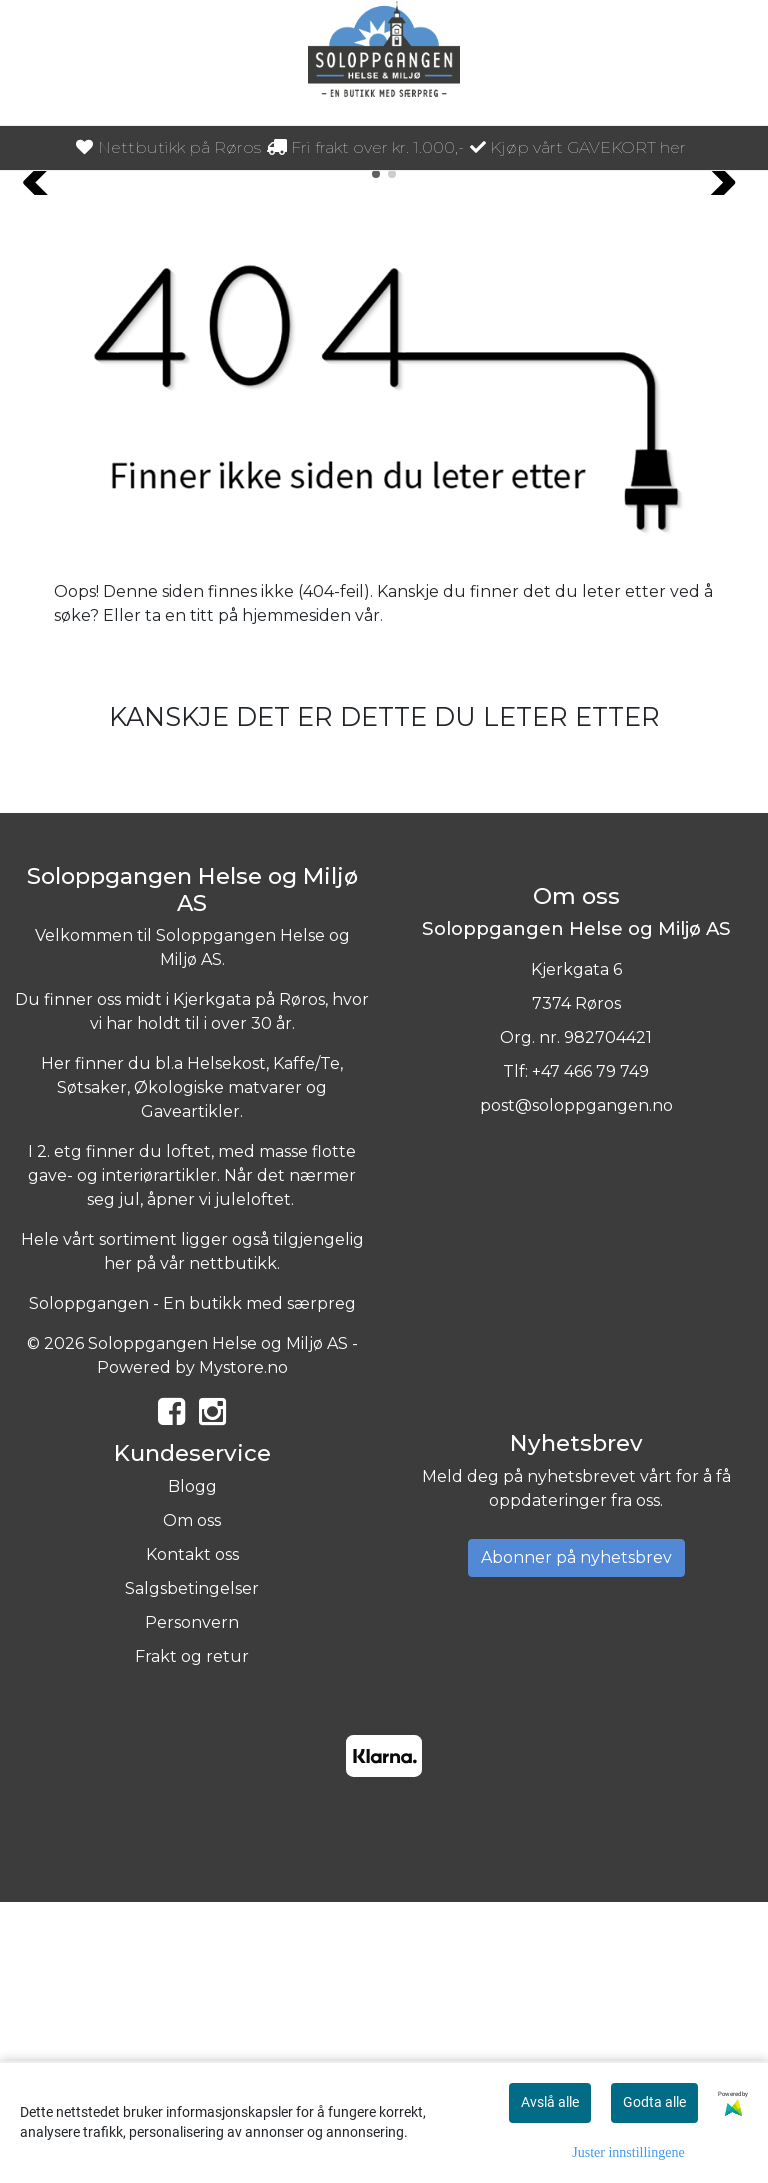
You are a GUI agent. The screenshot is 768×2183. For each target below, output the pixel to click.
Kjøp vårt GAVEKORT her (578, 147)
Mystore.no (243, 1647)
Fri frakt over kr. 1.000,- (365, 147)
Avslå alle (550, 2102)
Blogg (192, 1766)
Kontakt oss (192, 1834)
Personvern (192, 1902)
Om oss (192, 1800)
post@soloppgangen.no (576, 1384)
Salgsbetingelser (192, 1868)
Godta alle (654, 2102)
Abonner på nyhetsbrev (576, 1837)
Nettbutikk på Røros (168, 147)
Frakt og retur (192, 1936)
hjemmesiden (296, 895)
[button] (376, 454)
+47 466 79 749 (590, 1350)
